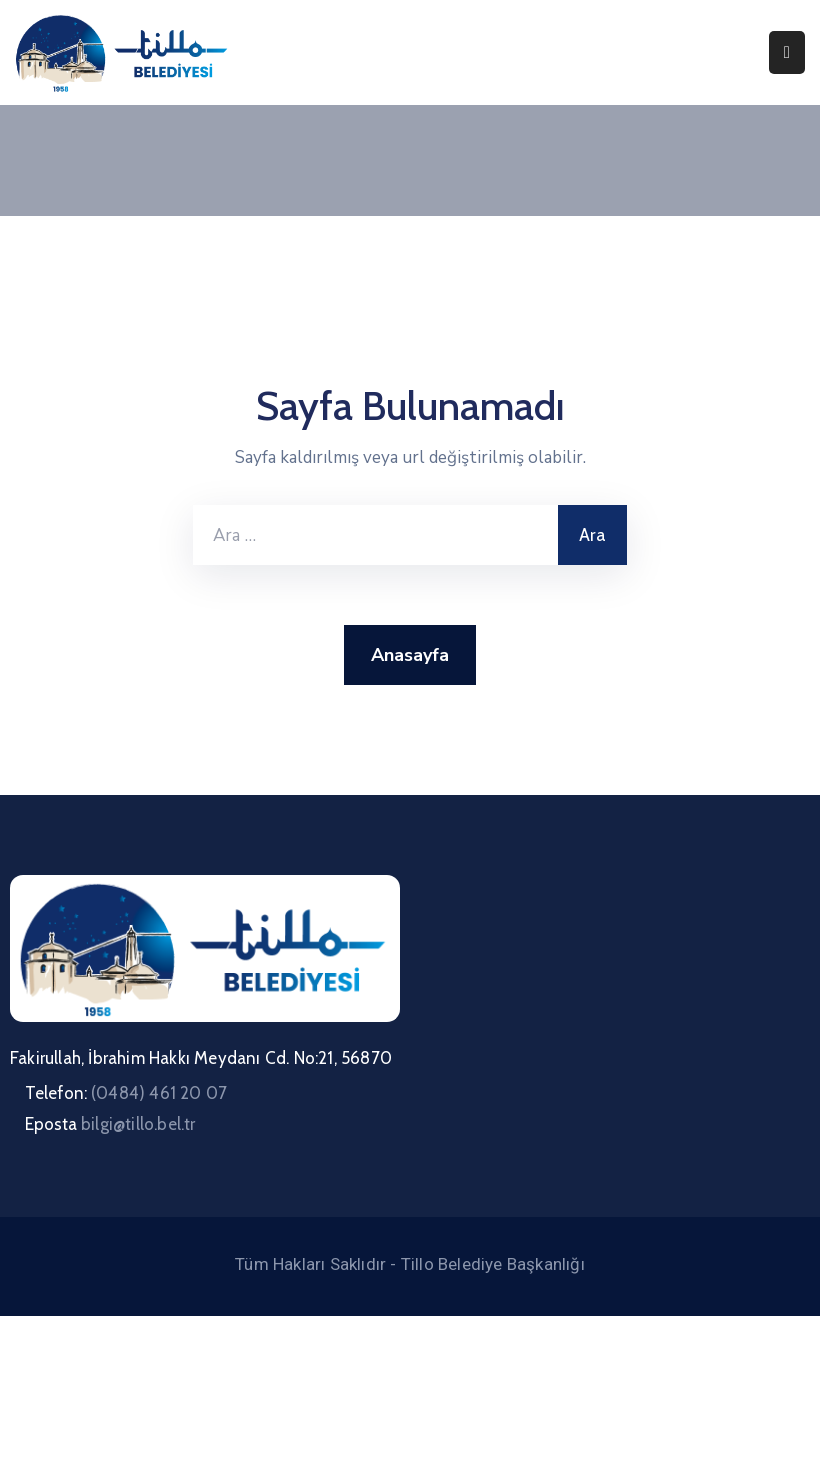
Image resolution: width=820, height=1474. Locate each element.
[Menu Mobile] (787, 52)
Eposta (110, 1124)
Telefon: (126, 1093)
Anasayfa (410, 655)
